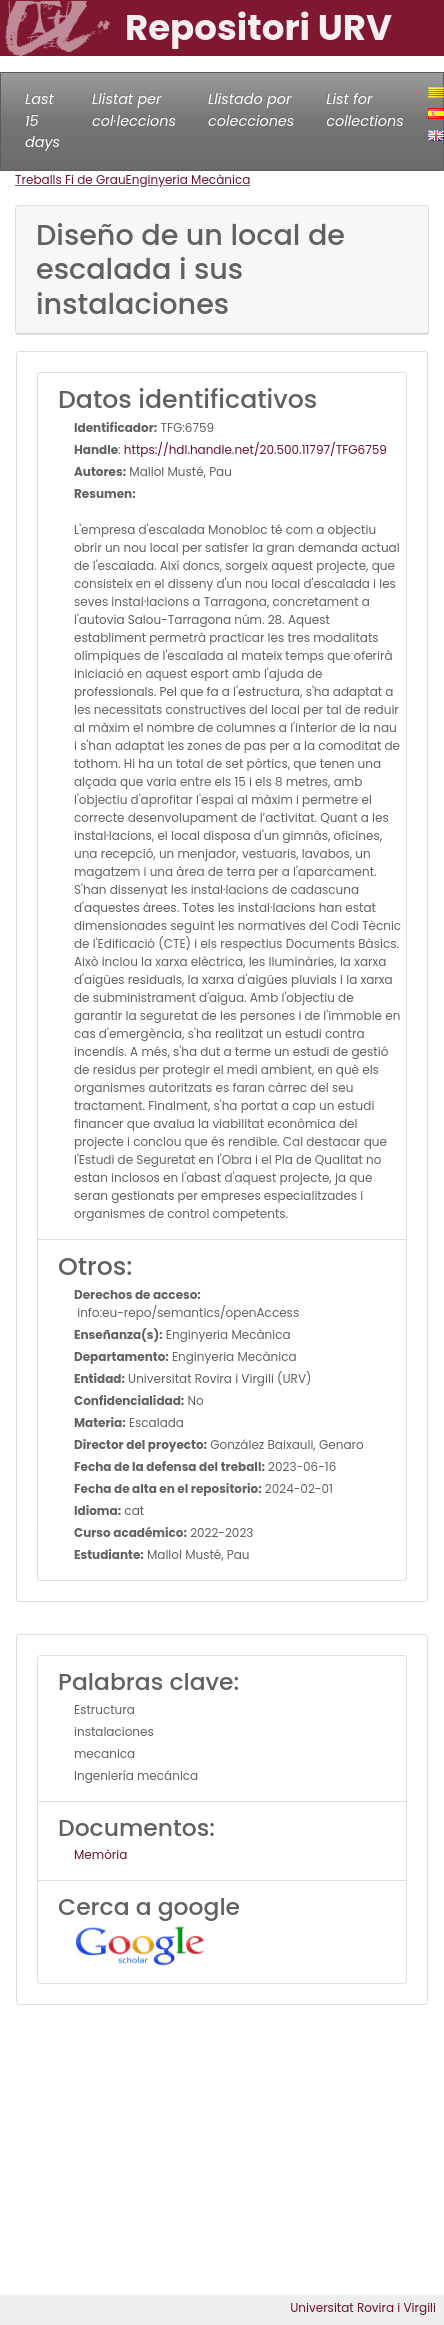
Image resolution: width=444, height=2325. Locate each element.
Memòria (100, 1854)
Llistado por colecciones (251, 110)
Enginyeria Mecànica (188, 179)
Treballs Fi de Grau (70, 179)
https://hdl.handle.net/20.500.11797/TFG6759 (255, 449)
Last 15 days (42, 120)
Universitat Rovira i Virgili (363, 2307)
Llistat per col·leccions (134, 110)
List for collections (364, 110)
